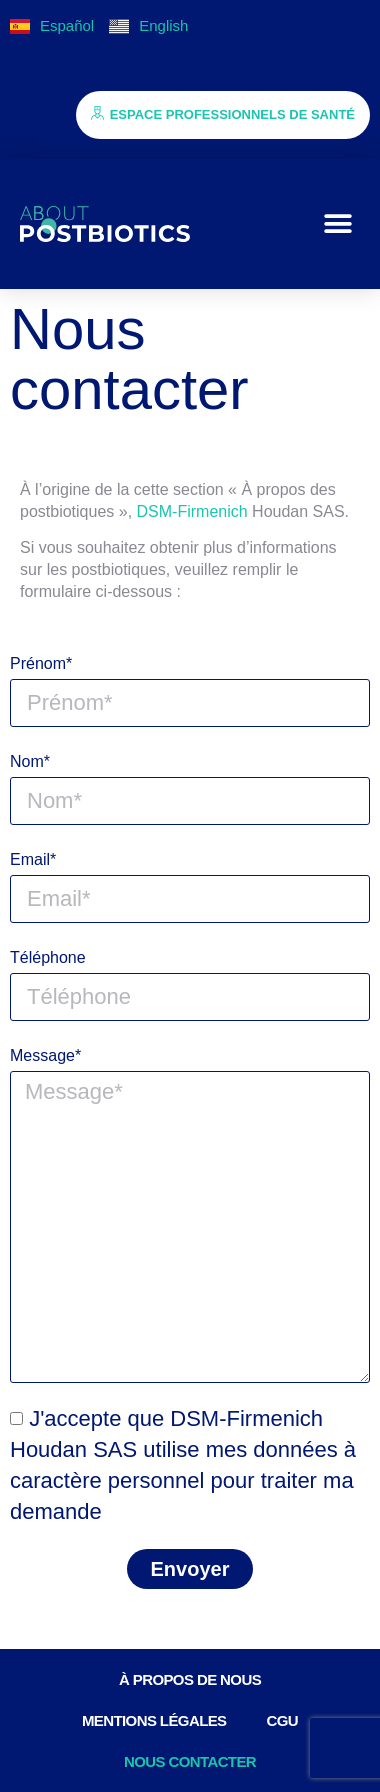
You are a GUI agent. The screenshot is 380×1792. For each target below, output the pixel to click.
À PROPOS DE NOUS (190, 1679)
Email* (33, 859)
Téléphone (48, 957)
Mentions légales (154, 1720)
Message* (45, 1055)
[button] (337, 224)
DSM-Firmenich (192, 511)
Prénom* (41, 663)
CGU (283, 1720)
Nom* (30, 761)
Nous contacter (190, 1761)
